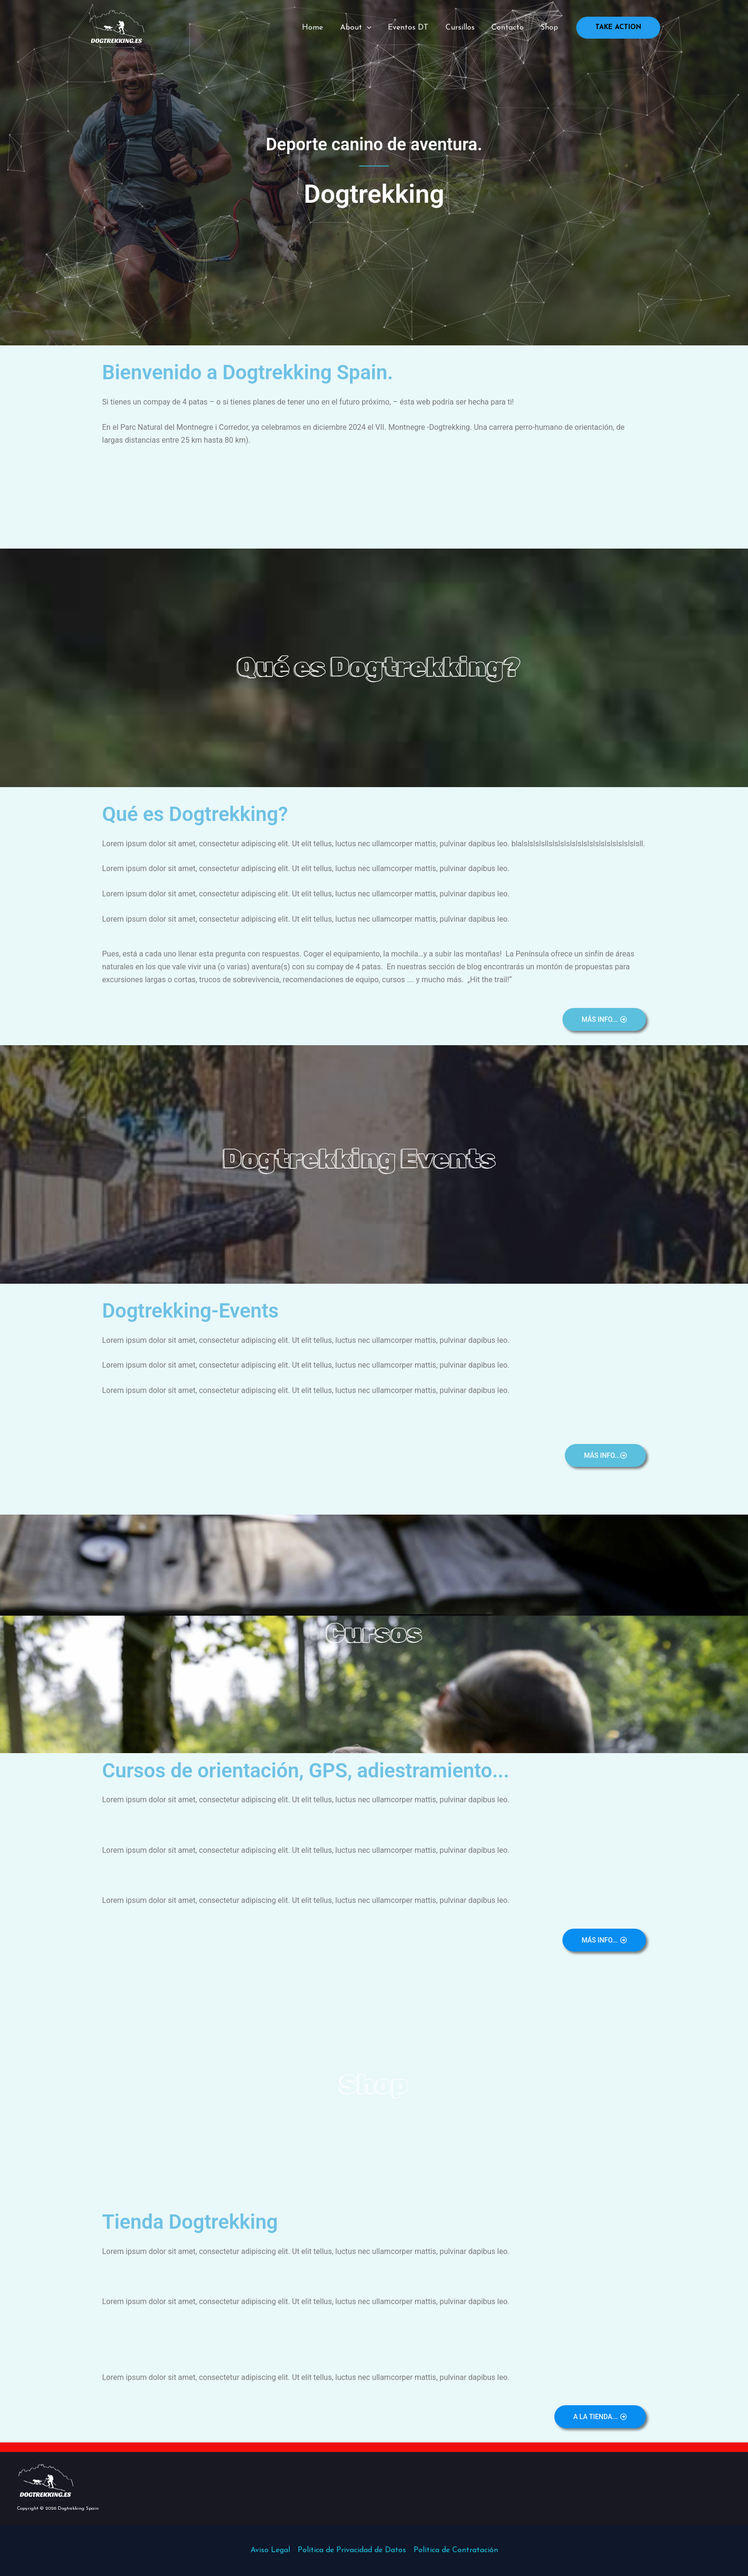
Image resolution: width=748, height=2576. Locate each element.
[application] (373, 27)
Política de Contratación (456, 2550)
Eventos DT (414, 27)
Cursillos (463, 27)
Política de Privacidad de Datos (352, 2550)
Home (321, 27)
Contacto (510, 27)
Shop (550, 27)
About (362, 27)
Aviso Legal (270, 2550)
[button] (618, 28)
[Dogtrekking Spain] (116, 27)
